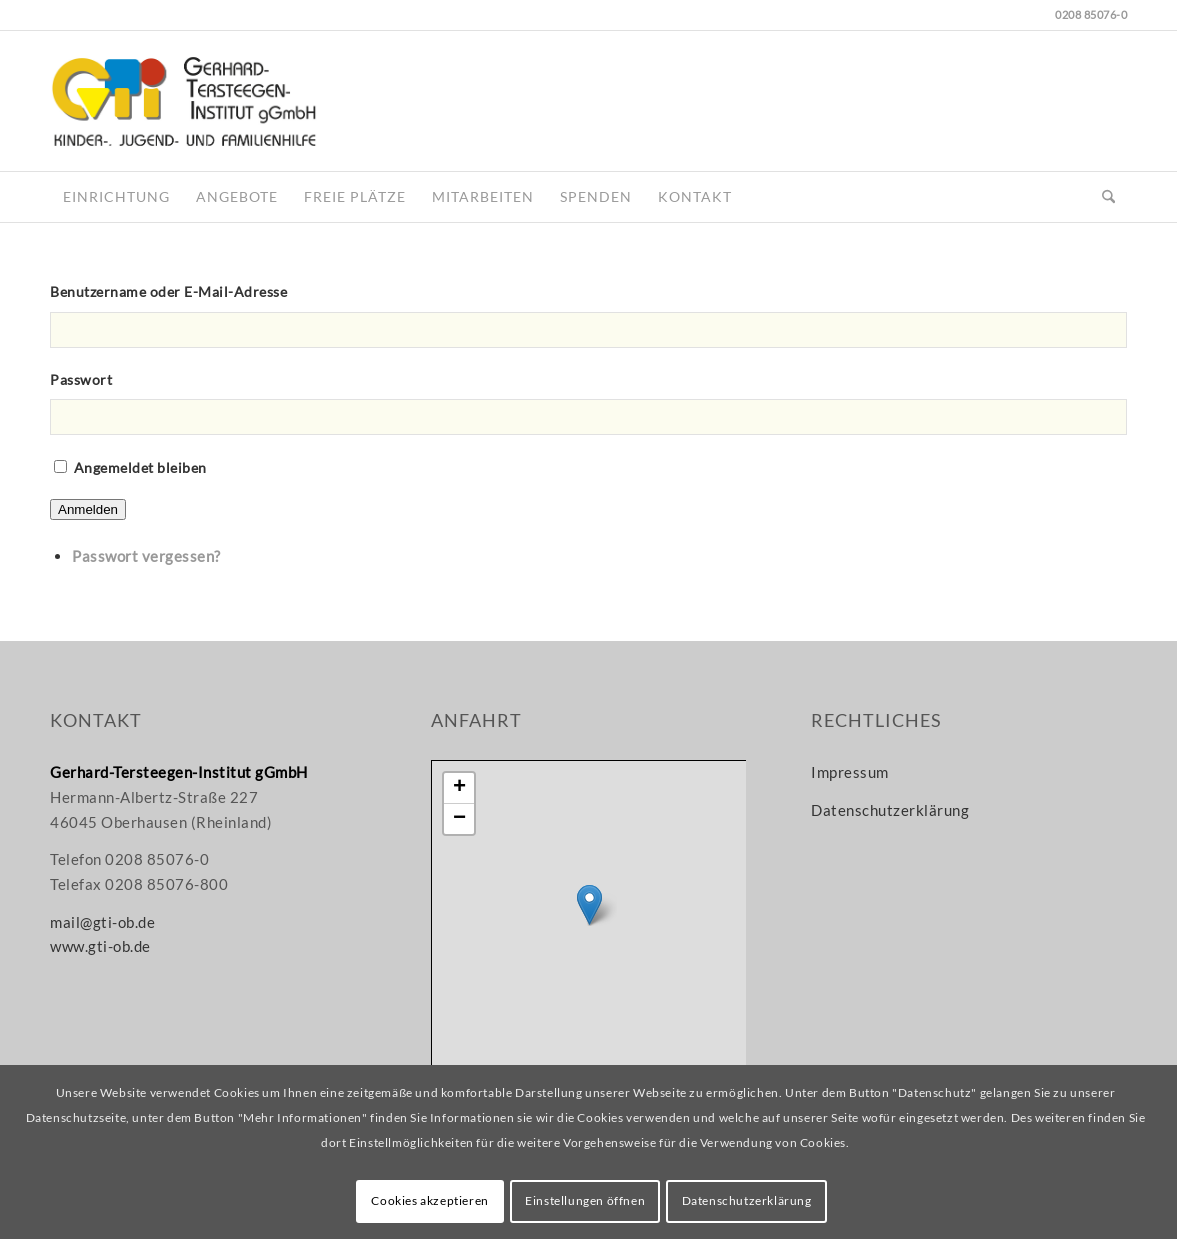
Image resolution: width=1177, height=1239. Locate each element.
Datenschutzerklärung (890, 810)
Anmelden (88, 509)
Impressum (850, 772)
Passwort (81, 379)
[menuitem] (116, 197)
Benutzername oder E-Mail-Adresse (168, 291)
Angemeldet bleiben (140, 467)
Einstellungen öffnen (585, 1200)
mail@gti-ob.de (102, 922)
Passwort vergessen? (146, 556)
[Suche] (1108, 197)
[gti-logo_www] (183, 101)
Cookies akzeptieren (429, 1200)
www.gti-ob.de (100, 946)
